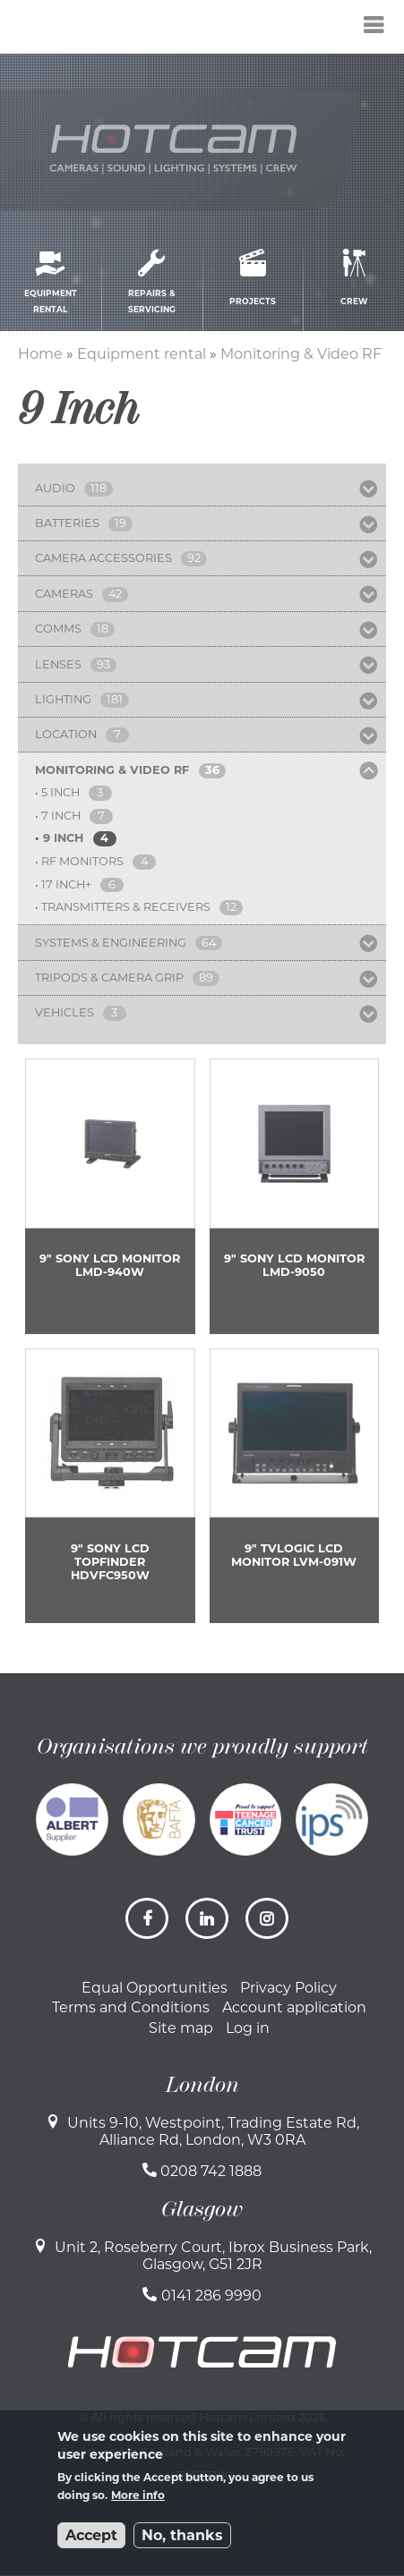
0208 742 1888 (211, 2171)
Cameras (64, 593)
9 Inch (63, 838)
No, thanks (182, 2535)
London (202, 2084)
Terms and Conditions (131, 2007)
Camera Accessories (103, 558)
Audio (55, 488)
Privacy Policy (288, 1987)
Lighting (63, 699)
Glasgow (202, 2209)
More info (138, 2495)
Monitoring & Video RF (301, 353)
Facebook (149, 1925)
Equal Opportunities (155, 1987)
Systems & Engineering (110, 942)
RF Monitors (82, 861)
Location (66, 734)
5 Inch (60, 792)
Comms (58, 628)
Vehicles (64, 1012)
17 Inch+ (66, 884)
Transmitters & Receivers (126, 907)
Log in (248, 2027)
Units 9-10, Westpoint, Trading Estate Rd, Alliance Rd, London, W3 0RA (213, 2131)
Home (40, 353)
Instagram (269, 1925)
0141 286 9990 (211, 2295)
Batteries (67, 523)
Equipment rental (141, 353)
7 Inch (61, 815)
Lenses (58, 664)
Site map (181, 2027)
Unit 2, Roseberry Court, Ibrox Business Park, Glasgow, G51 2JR (213, 2256)
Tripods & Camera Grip (109, 977)
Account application (294, 2007)
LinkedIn (209, 1925)
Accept (91, 2535)
